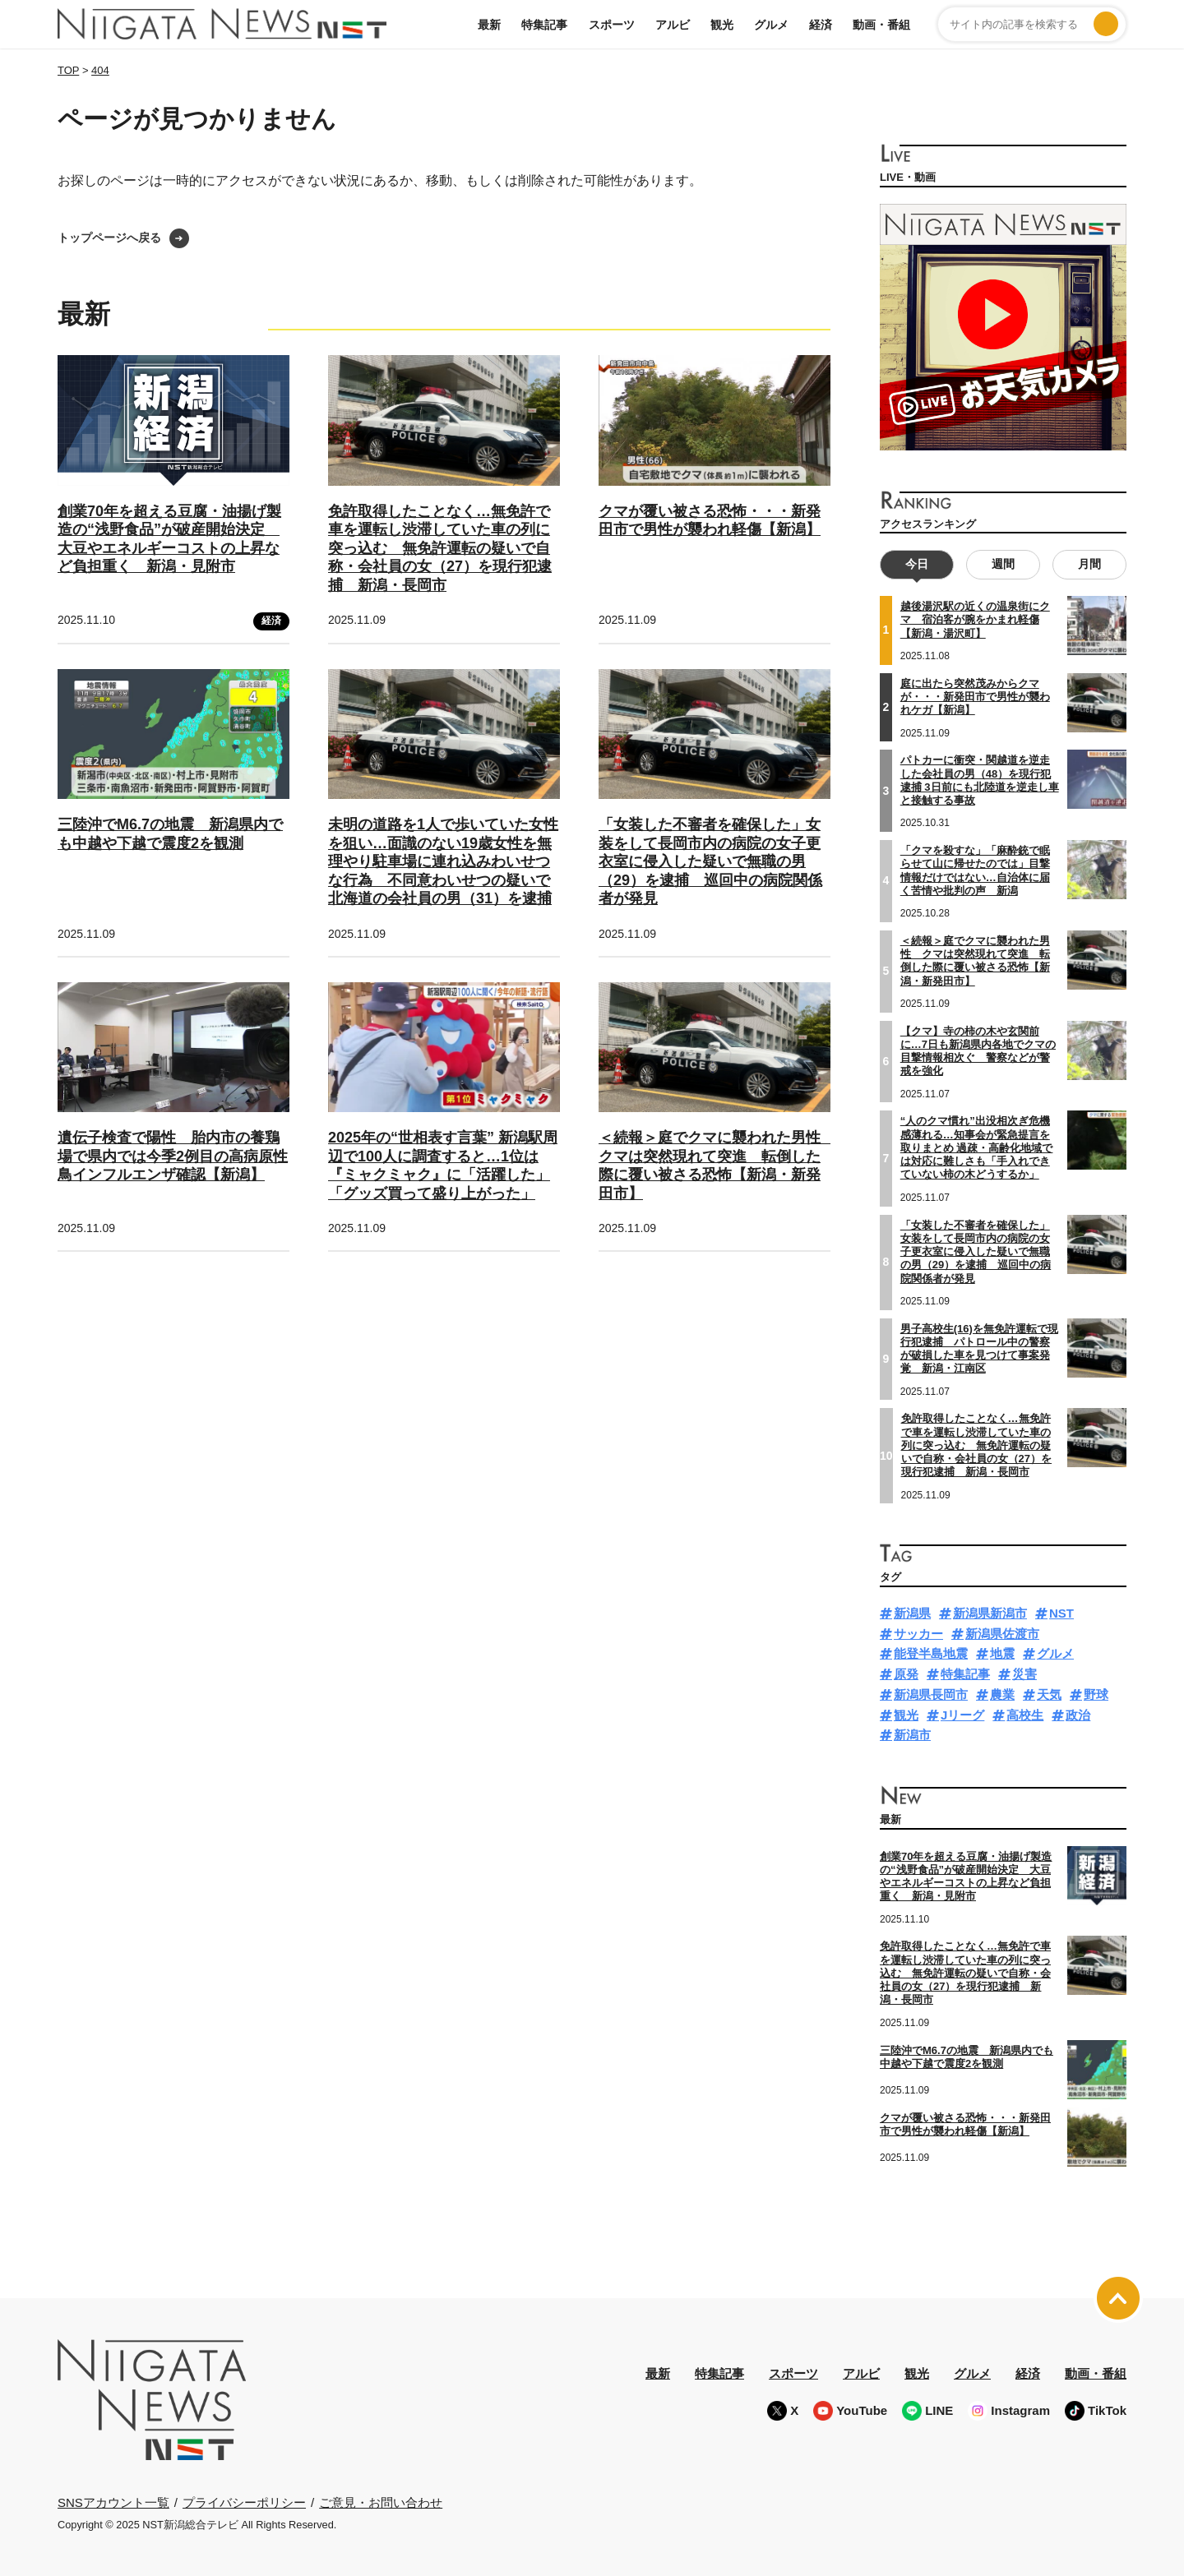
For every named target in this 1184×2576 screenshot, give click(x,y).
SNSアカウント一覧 (113, 2502)
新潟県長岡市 (931, 1694)
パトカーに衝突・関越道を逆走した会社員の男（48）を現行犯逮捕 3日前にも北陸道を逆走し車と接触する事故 (979, 780)
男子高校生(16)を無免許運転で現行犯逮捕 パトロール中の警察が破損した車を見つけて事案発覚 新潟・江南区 (979, 1348)
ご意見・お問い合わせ (380, 2502)
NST (1061, 1612)
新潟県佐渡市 (1002, 1633)
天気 (1049, 1694)
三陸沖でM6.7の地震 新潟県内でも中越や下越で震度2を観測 (966, 2056)
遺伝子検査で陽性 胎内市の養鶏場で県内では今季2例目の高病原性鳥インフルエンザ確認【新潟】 (173, 1156)
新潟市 (912, 1735)
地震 (1002, 1653)
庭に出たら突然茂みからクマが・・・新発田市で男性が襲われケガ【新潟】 (975, 696)
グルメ (771, 24)
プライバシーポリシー (244, 2502)
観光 (721, 24)
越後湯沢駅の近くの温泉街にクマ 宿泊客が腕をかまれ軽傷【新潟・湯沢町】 (975, 619)
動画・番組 (881, 24)
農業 (1002, 1694)
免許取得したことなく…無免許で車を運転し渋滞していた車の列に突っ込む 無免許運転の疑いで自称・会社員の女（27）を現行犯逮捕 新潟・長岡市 (440, 548)
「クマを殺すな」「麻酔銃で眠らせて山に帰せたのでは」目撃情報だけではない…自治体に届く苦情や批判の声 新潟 (975, 869)
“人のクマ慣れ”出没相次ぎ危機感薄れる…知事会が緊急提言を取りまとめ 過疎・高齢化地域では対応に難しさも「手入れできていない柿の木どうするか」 (976, 1147)
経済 (820, 24)
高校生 (1024, 1714)
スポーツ (612, 24)
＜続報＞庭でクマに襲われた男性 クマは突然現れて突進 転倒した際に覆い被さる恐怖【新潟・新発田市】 (717, 1165)
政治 (1078, 1714)
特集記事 (544, 24)
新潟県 (912, 1612)
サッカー (918, 1633)
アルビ (672, 24)
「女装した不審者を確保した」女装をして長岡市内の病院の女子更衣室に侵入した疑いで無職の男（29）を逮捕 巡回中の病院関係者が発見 (710, 861)
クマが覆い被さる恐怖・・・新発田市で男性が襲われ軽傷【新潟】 (710, 520)
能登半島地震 (931, 1653)
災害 (1024, 1674)
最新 (489, 24)
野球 (1096, 1694)
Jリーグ (962, 1714)
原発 (906, 1674)
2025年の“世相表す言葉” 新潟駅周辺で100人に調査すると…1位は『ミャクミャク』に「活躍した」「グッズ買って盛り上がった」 (442, 1165)
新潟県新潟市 (990, 1612)
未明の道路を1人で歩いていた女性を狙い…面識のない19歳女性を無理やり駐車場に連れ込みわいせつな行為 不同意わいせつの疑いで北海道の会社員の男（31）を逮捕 (443, 861)
